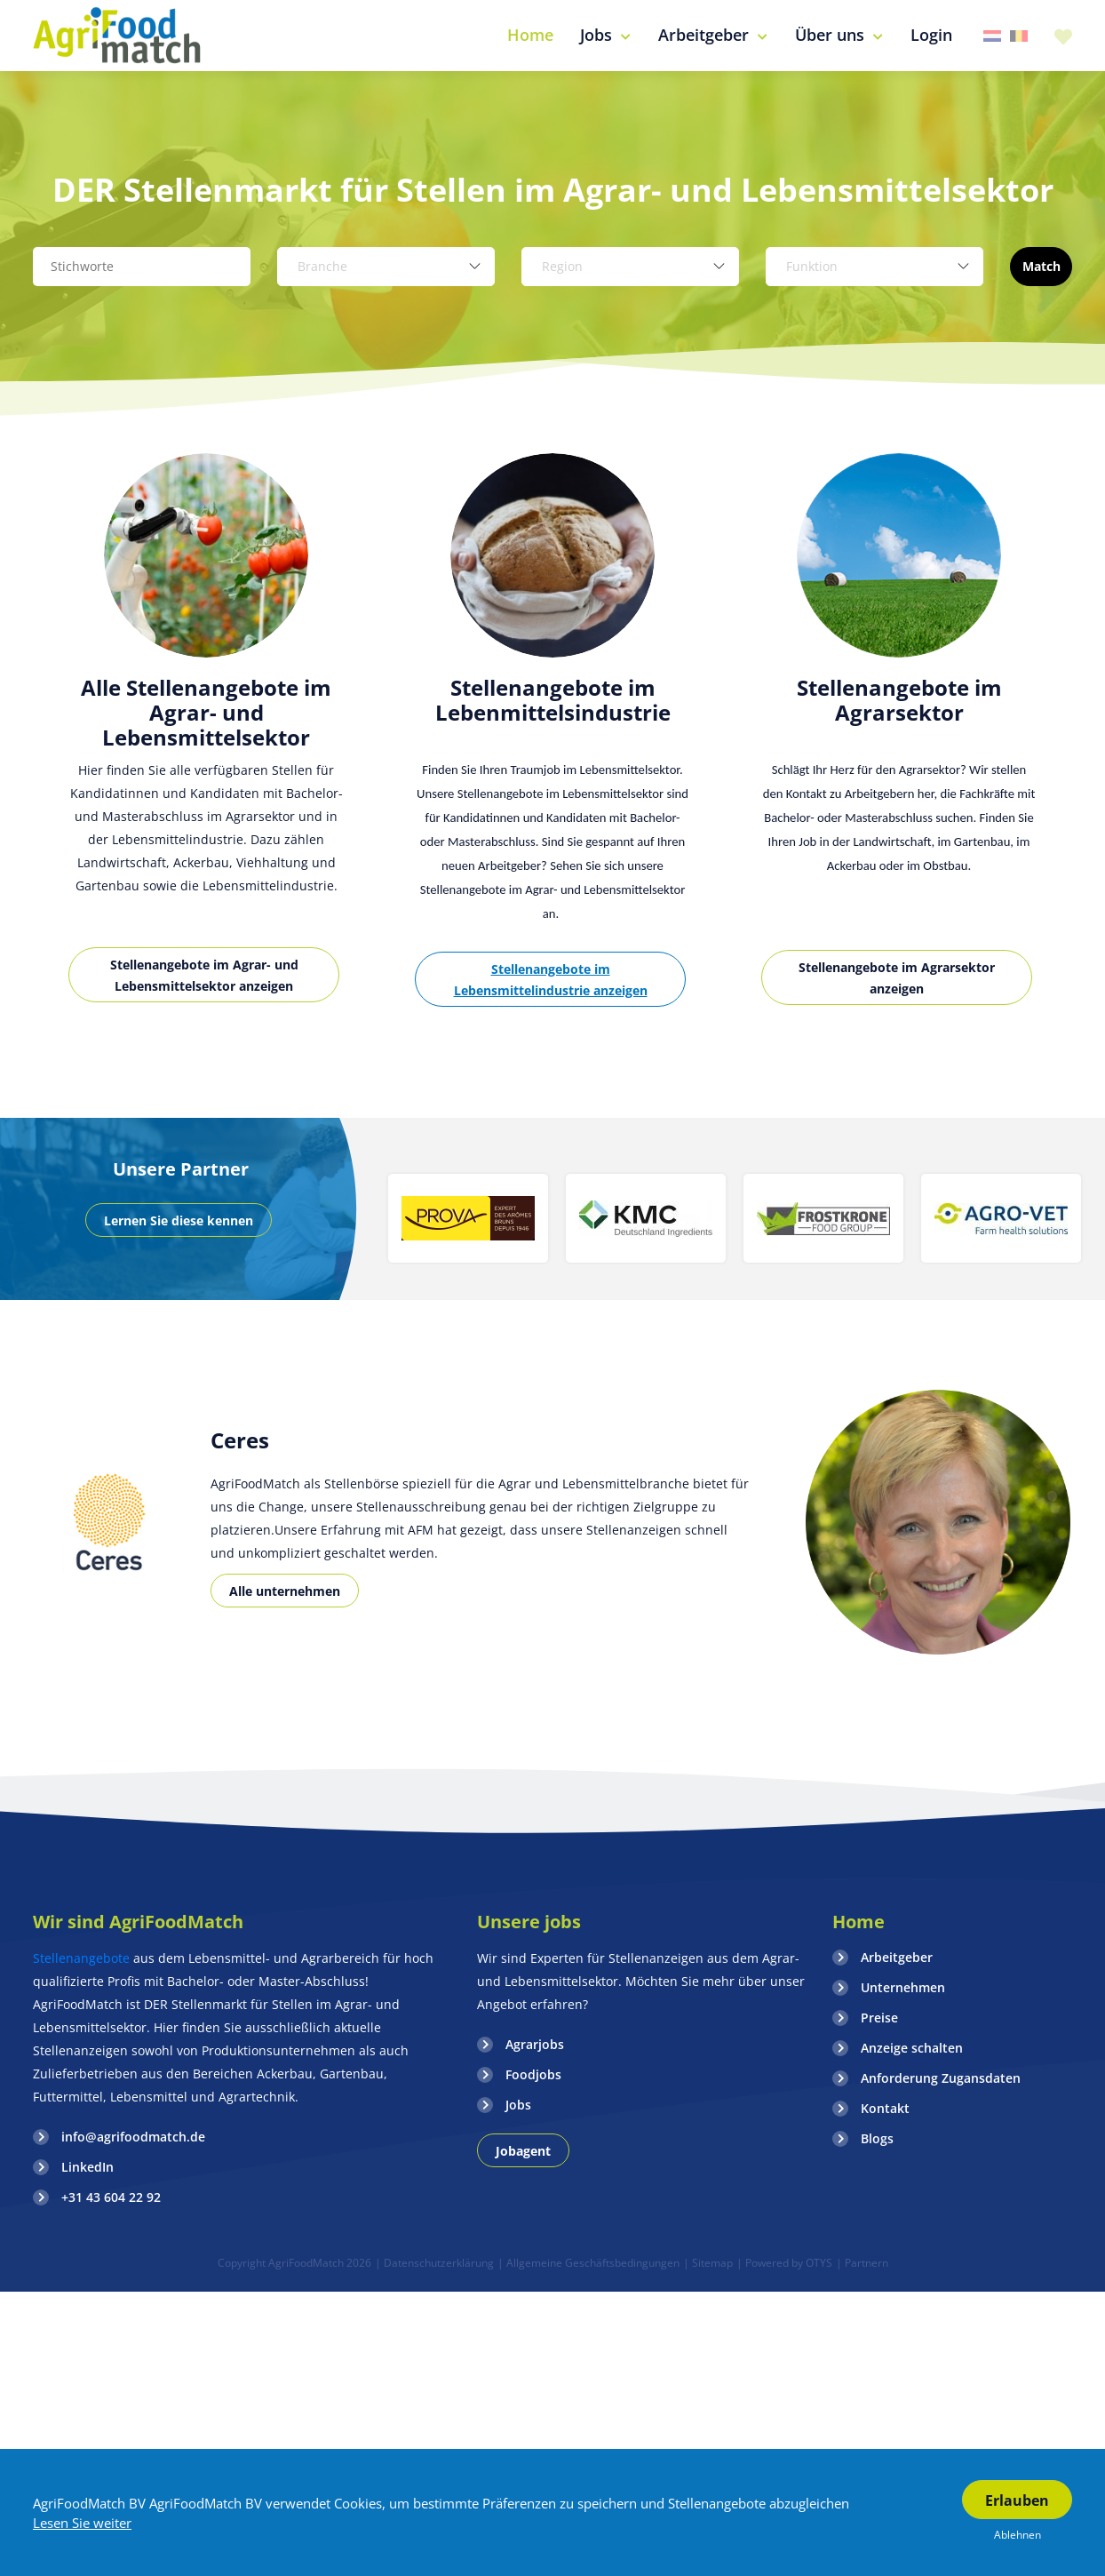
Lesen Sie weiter (82, 2523)
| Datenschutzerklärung (434, 2262)
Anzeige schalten (912, 2047)
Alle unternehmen (284, 1591)
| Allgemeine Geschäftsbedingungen (588, 2262)
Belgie (1019, 36)
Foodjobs (533, 2074)
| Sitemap (708, 2262)
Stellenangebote (83, 1958)
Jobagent (523, 2150)
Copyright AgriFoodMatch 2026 (294, 2262)
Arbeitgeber (897, 1957)
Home (858, 1922)
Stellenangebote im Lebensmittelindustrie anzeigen (551, 980)
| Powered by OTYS (784, 2262)
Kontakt (885, 2108)
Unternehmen (903, 1987)
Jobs (518, 2104)
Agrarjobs (534, 2044)
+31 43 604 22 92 (111, 2197)
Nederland (992, 36)
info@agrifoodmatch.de (133, 2136)
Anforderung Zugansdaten (941, 2078)
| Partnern (862, 2262)
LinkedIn (87, 2166)
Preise (879, 2017)
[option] (206, 747)
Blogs (877, 2138)
